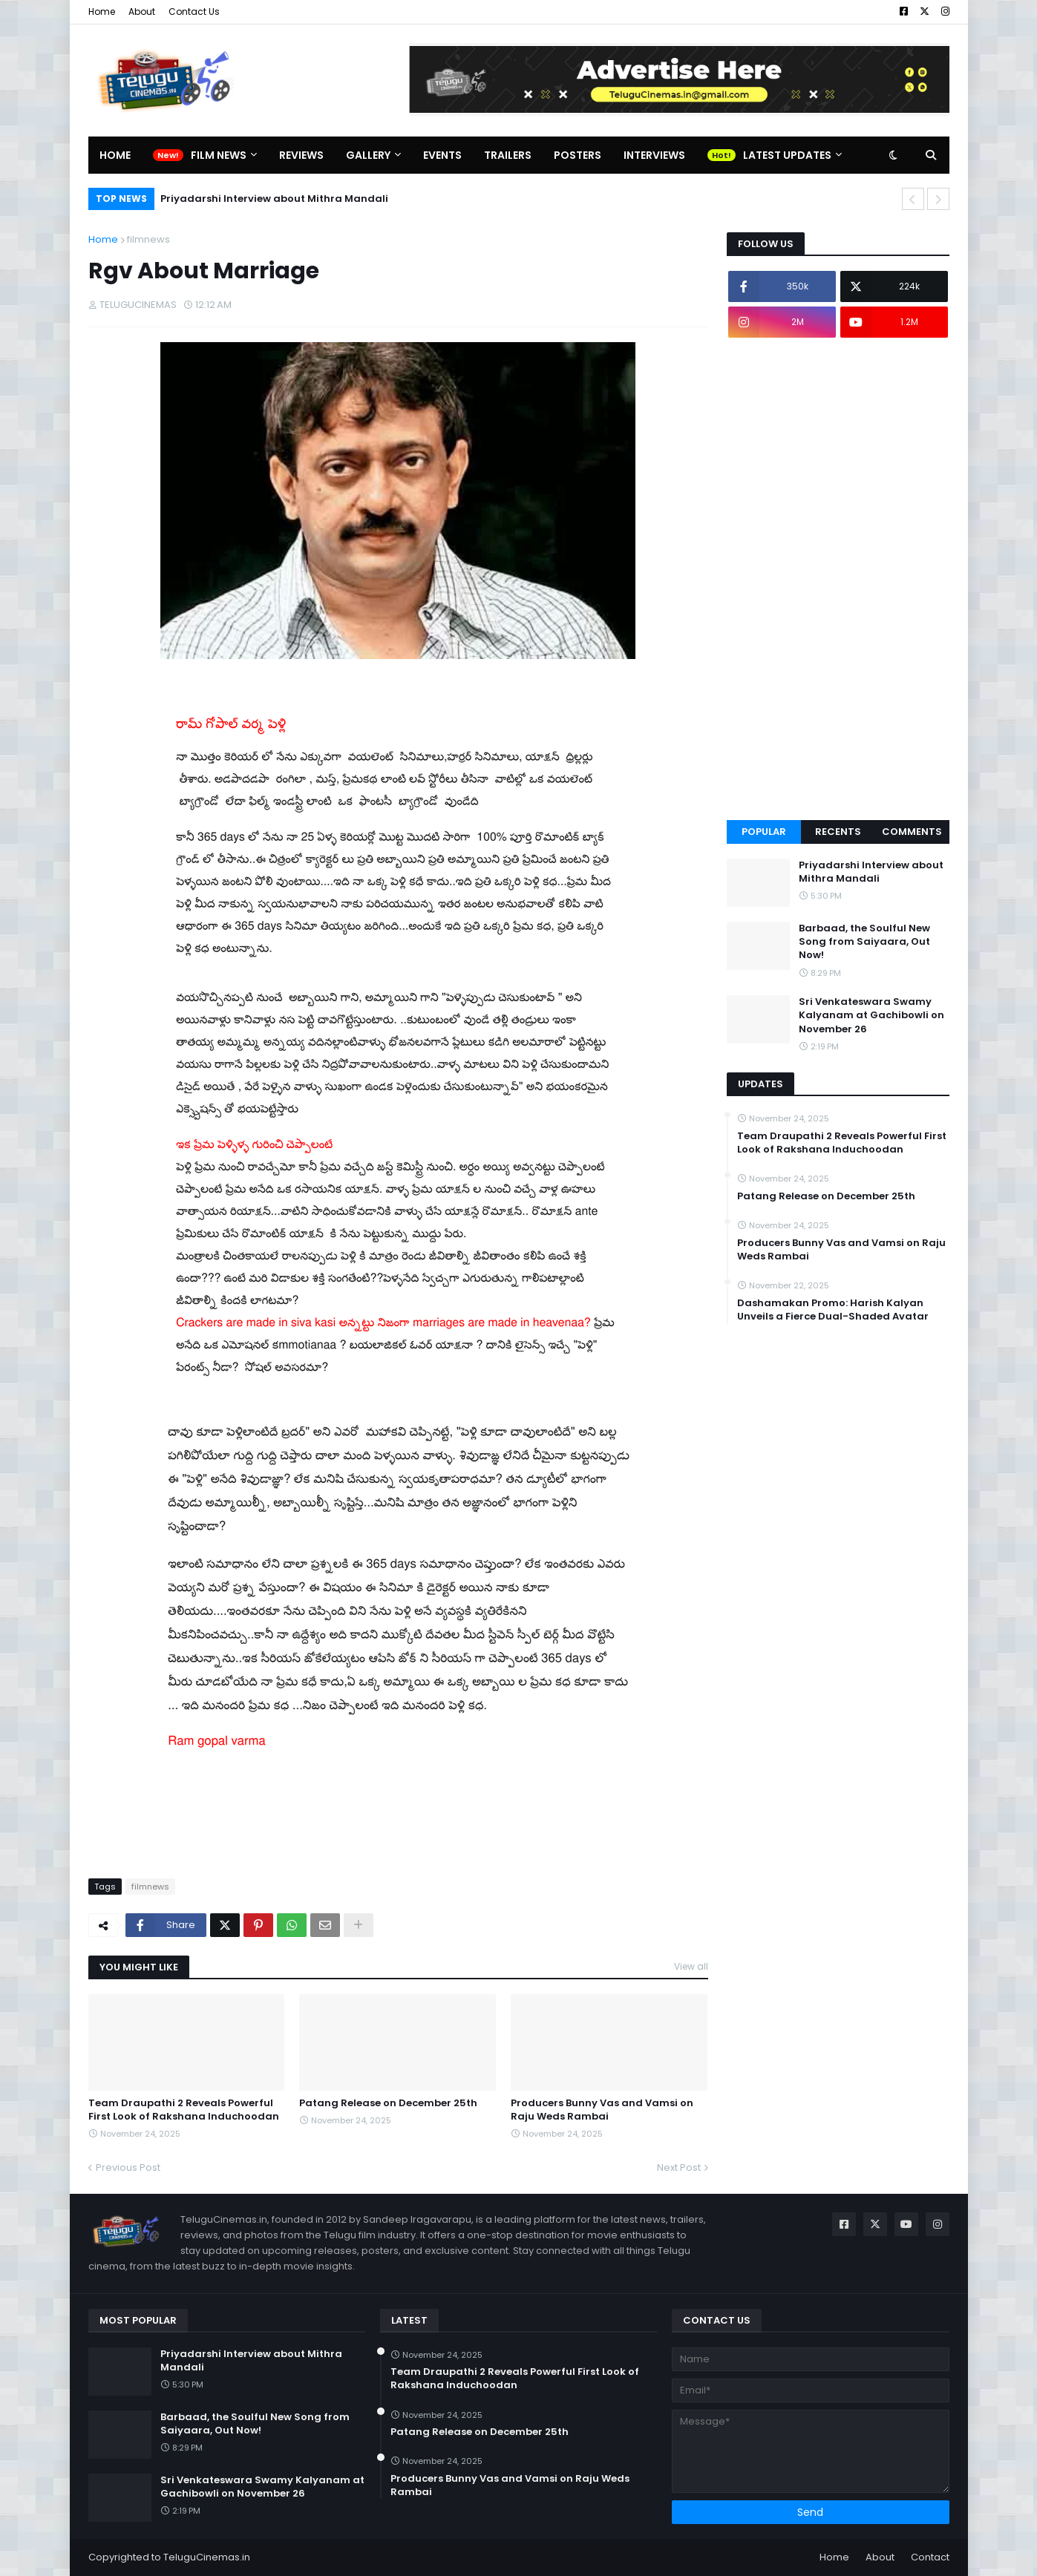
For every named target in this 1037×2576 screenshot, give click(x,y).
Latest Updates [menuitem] (787, 155)
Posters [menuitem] (577, 155)
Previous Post (128, 2167)
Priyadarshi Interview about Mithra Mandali (274, 198)
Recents (838, 832)
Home (101, 11)
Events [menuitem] (442, 155)
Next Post (679, 2167)
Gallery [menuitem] (368, 155)
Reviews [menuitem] (301, 155)
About (141, 11)
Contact (930, 2557)
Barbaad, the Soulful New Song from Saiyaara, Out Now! (864, 942)
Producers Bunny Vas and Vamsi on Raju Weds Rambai (602, 2110)
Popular (764, 832)
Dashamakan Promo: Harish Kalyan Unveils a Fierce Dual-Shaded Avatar (833, 1310)
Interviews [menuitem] (654, 155)
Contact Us (194, 11)
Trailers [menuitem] (507, 155)
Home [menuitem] (115, 155)
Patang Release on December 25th (388, 2103)
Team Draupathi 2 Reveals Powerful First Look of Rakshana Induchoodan (183, 2110)
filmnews (148, 239)
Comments (912, 832)
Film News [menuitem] (218, 155)
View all (691, 1966)
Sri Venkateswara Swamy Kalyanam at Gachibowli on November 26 (871, 1015)
